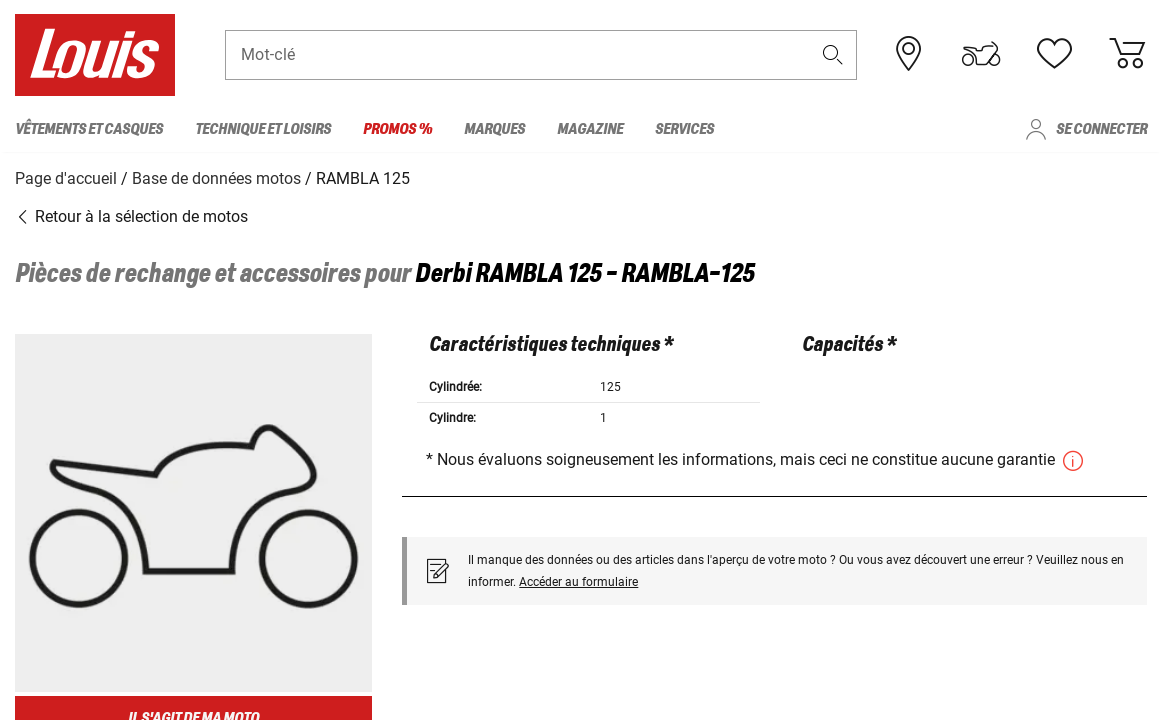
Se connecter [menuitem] (1101, 129)
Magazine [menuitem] (590, 129)
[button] (832, 56)
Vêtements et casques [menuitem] (89, 129)
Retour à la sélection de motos (131, 214)
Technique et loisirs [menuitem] (263, 129)
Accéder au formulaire (578, 580)
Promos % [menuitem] (397, 129)
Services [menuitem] (684, 129)
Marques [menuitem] (494, 129)
